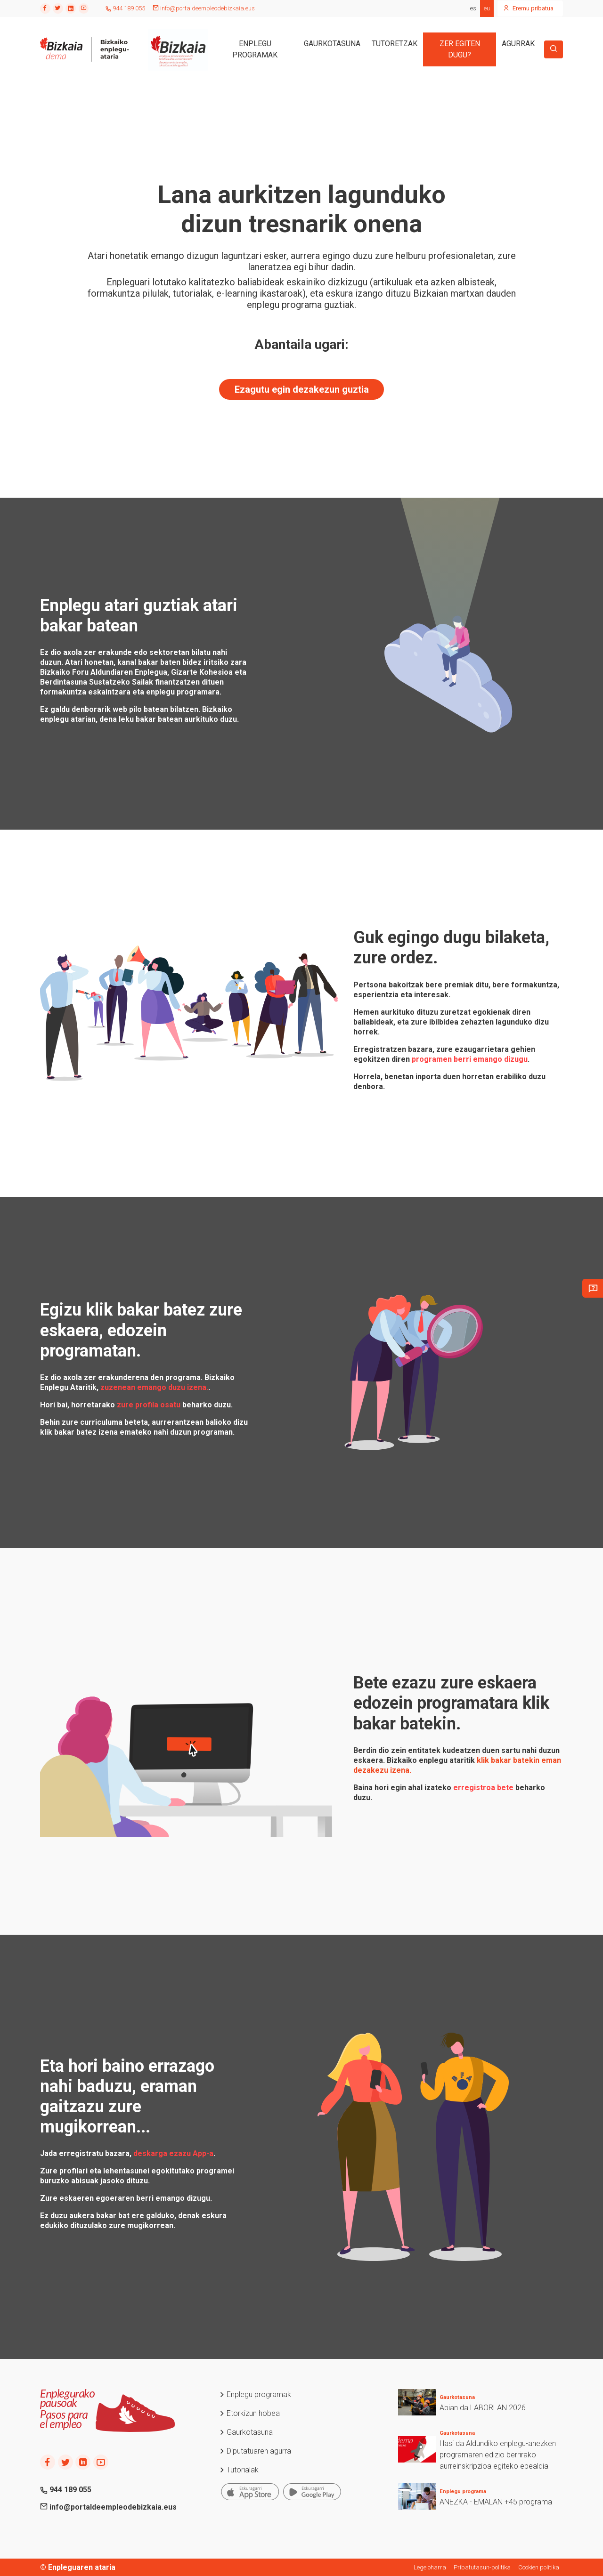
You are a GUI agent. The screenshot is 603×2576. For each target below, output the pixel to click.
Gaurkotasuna (246, 2432)
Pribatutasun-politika (482, 2567)
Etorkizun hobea (249, 2413)
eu (487, 8)
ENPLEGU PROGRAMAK (254, 49)
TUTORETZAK (394, 43)
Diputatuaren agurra (255, 2451)
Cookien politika (538, 2567)
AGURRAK (518, 43)
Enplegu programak (255, 2394)
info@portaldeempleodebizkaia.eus (204, 8)
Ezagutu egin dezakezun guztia (302, 389)
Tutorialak (239, 2469)
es (473, 8)
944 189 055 (125, 8)
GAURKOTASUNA (332, 43)
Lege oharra (430, 2567)
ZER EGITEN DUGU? (460, 49)
